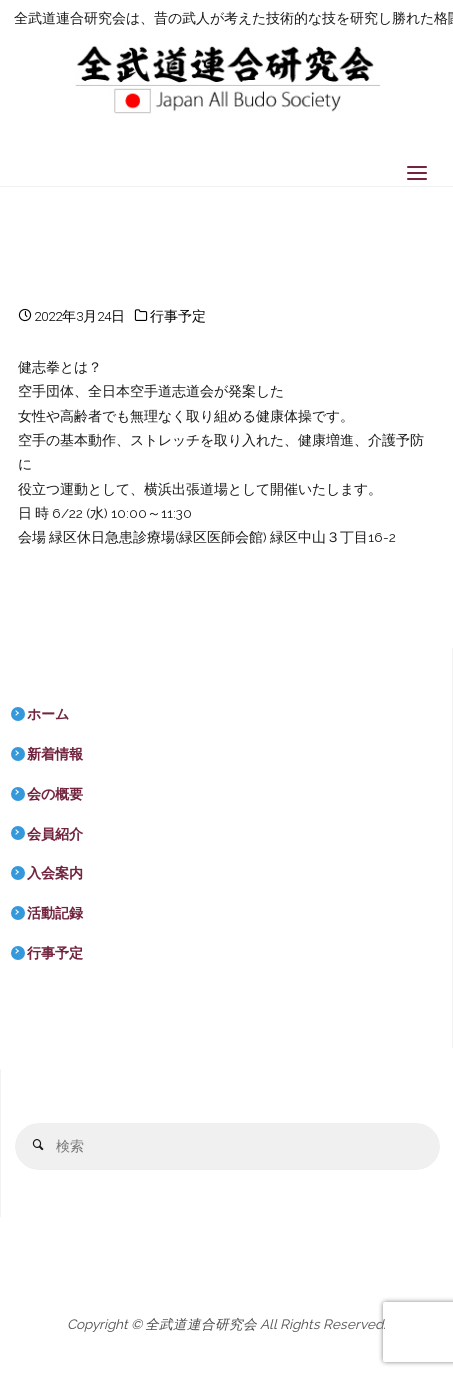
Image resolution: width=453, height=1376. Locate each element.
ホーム (48, 714)
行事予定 (178, 316)
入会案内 (55, 873)
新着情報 (55, 754)
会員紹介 (55, 834)
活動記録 (55, 913)
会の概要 (55, 794)
